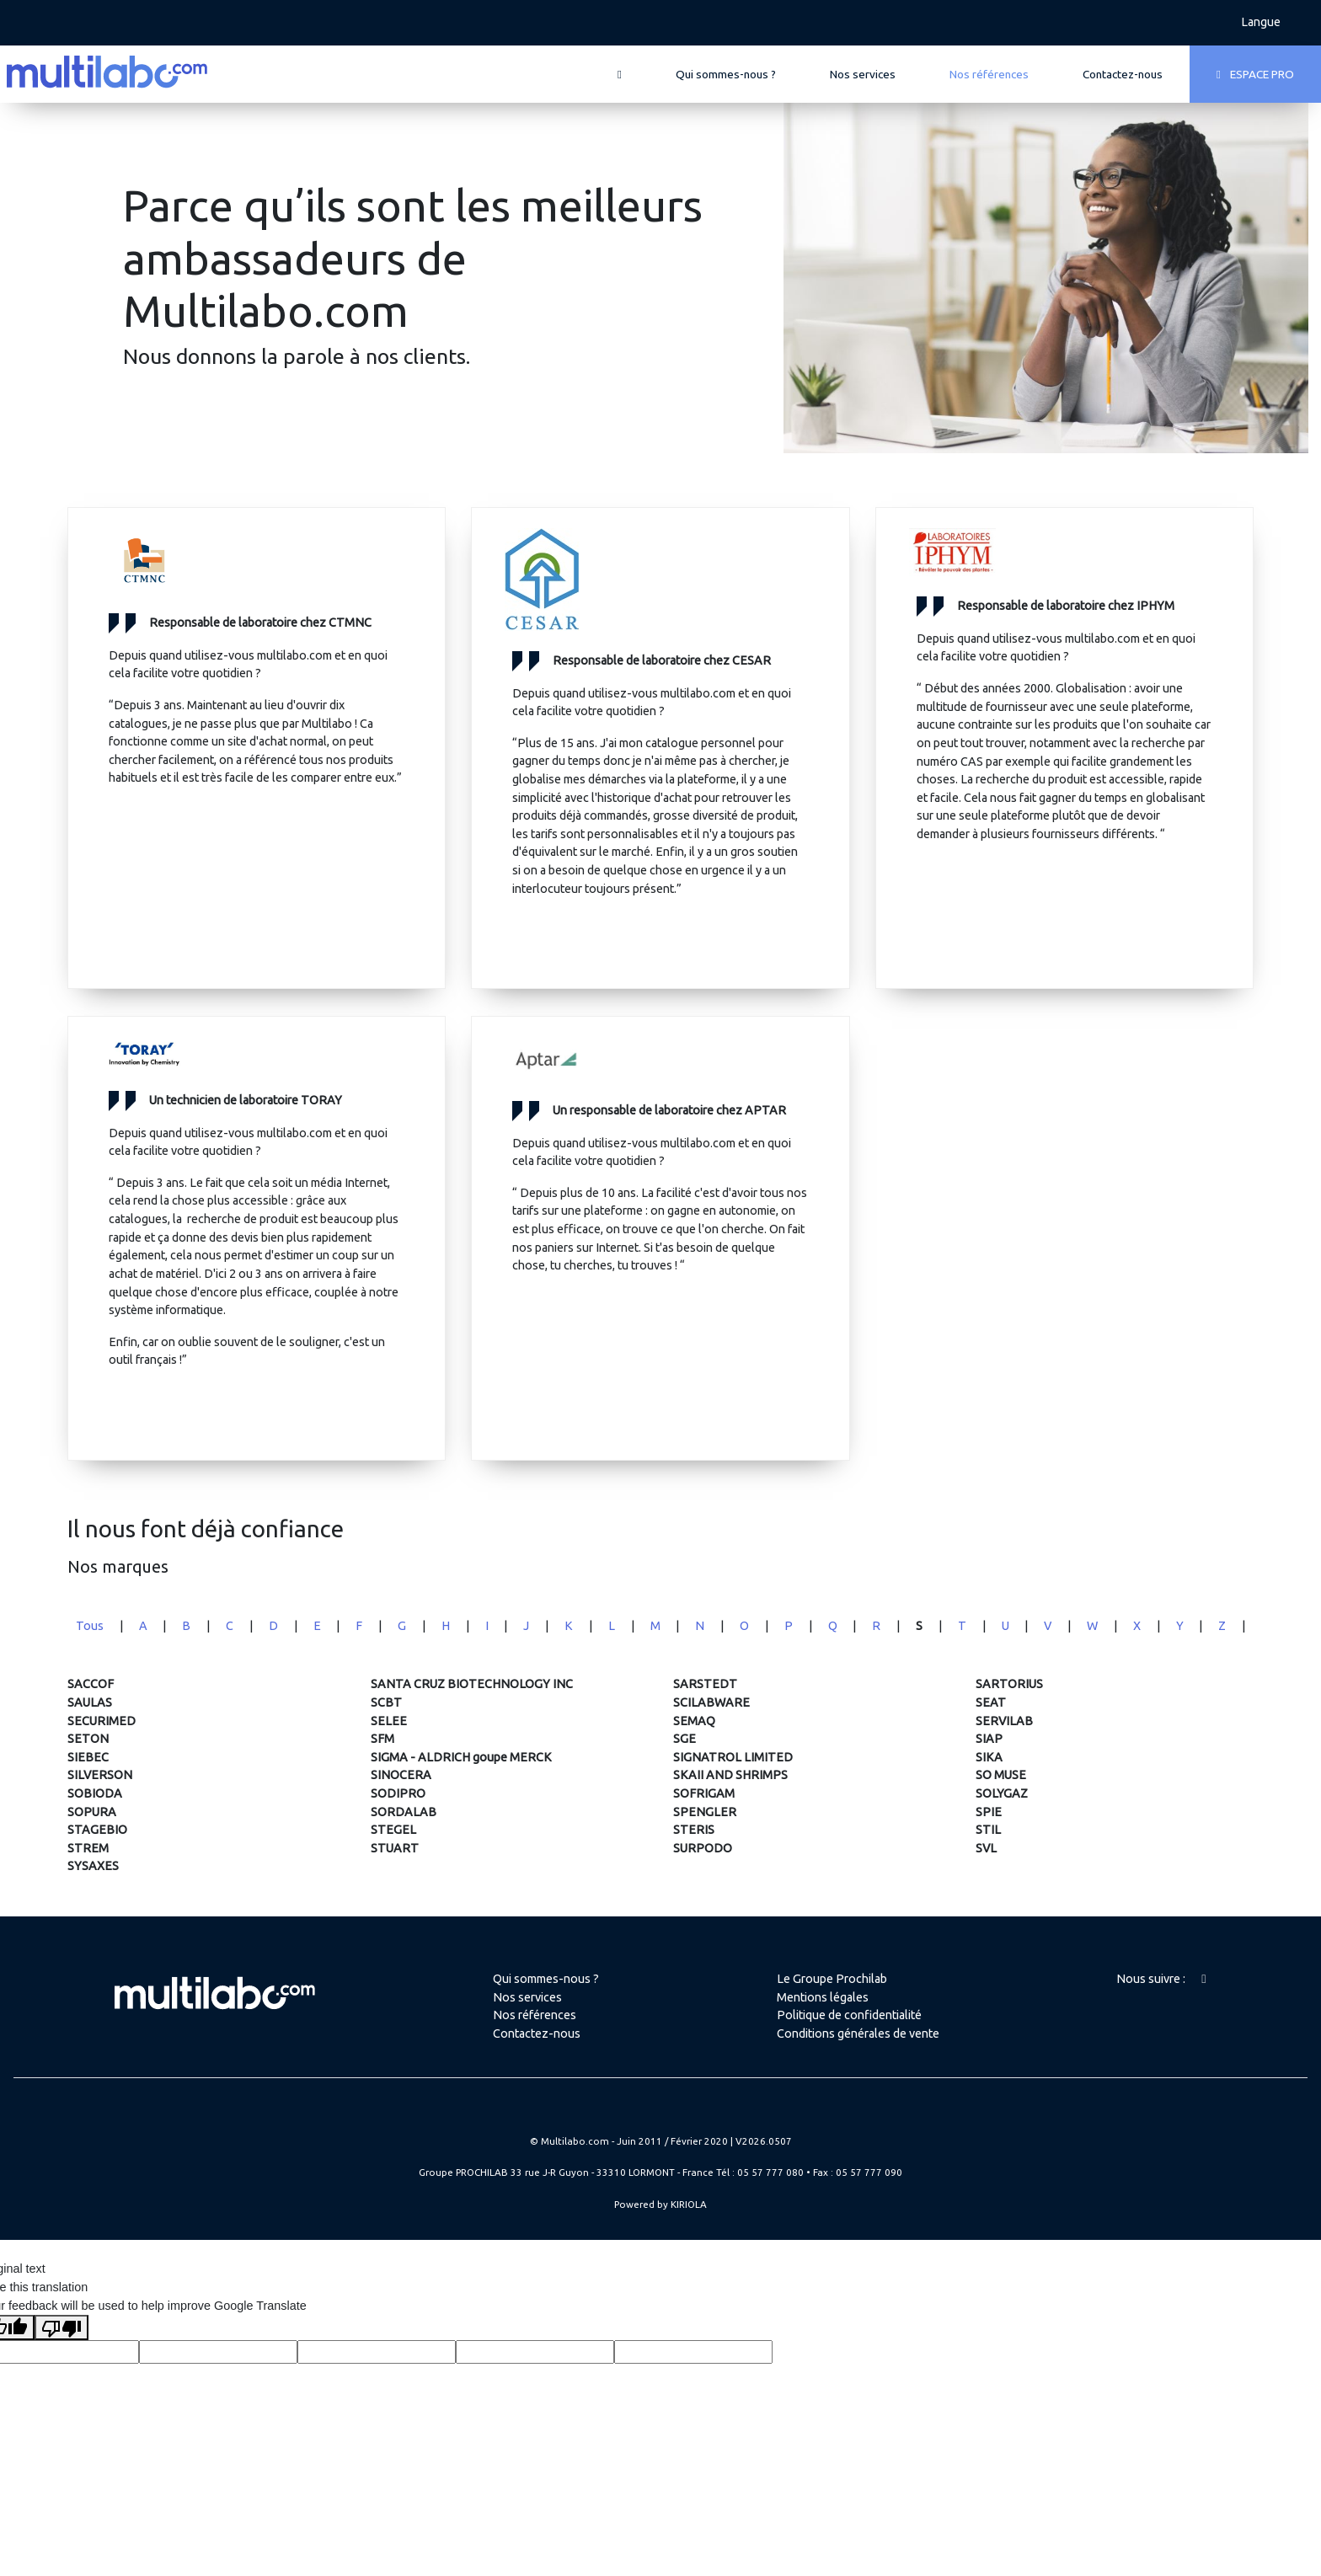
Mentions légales (823, 1997)
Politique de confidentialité (849, 2015)
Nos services (863, 74)
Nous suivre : (1161, 1978)
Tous (90, 1626)
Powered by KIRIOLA (660, 2204)
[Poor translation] (61, 2327)
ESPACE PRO (1255, 74)
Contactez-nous (1123, 74)
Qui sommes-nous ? (726, 74)
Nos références (989, 74)
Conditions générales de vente (858, 2033)
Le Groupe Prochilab (832, 1978)
